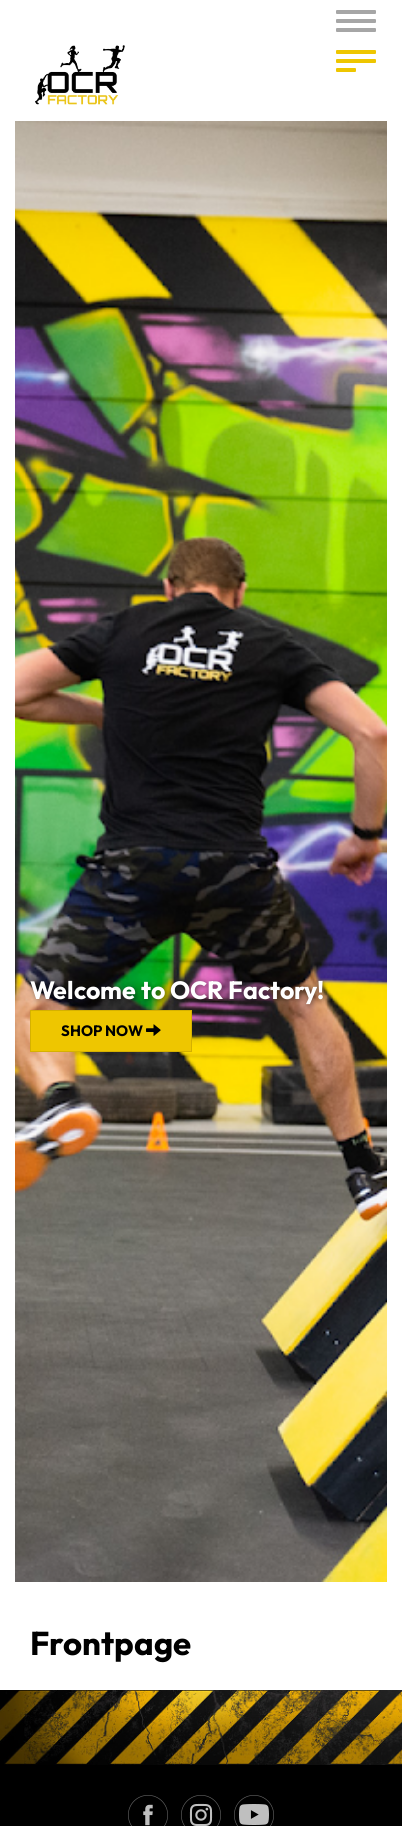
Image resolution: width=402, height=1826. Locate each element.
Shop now (111, 1030)
